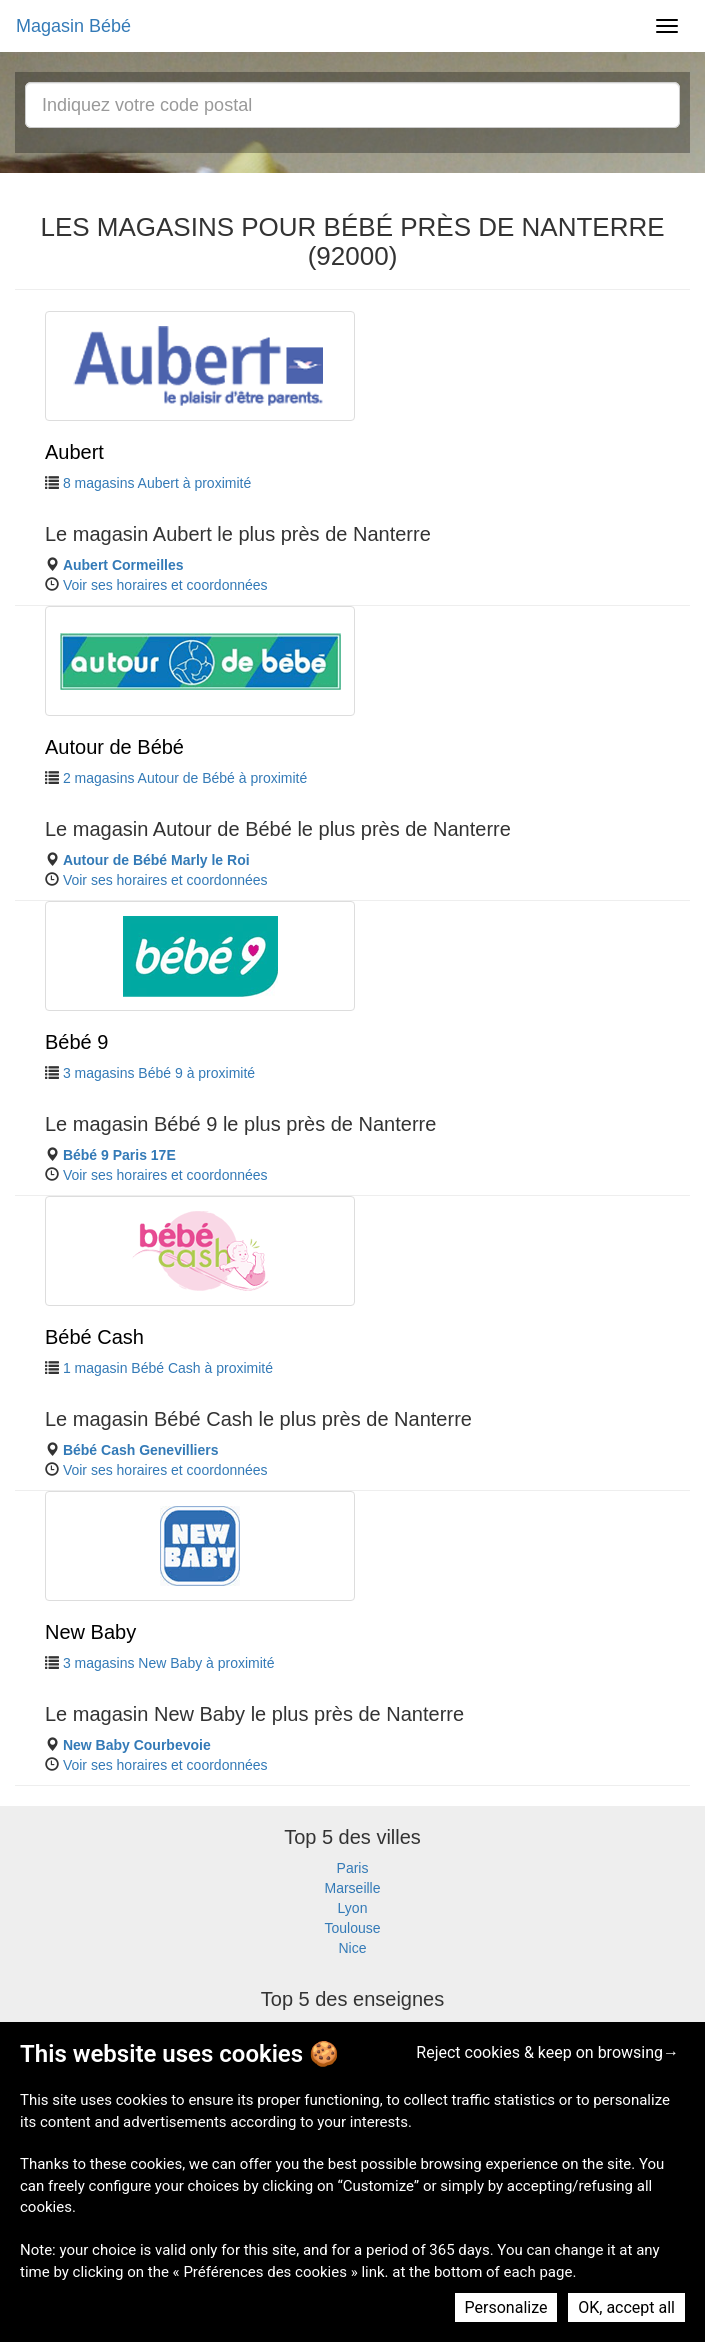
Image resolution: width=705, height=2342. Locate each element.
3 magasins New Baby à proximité (169, 1663)
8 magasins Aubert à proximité (157, 483)
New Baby (90, 1632)
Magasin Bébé (73, 26)
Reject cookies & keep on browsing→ (547, 2052)
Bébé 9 (76, 1042)
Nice (352, 1948)
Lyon (353, 1908)
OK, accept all (626, 2307)
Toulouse (352, 1928)
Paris (353, 1868)
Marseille (352, 1888)
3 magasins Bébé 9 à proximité (159, 1073)
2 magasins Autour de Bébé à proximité (185, 778)
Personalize (506, 2307)
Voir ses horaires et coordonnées (165, 585)
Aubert (74, 452)
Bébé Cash (94, 1337)
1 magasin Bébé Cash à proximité (168, 1368)
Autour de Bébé (114, 747)
